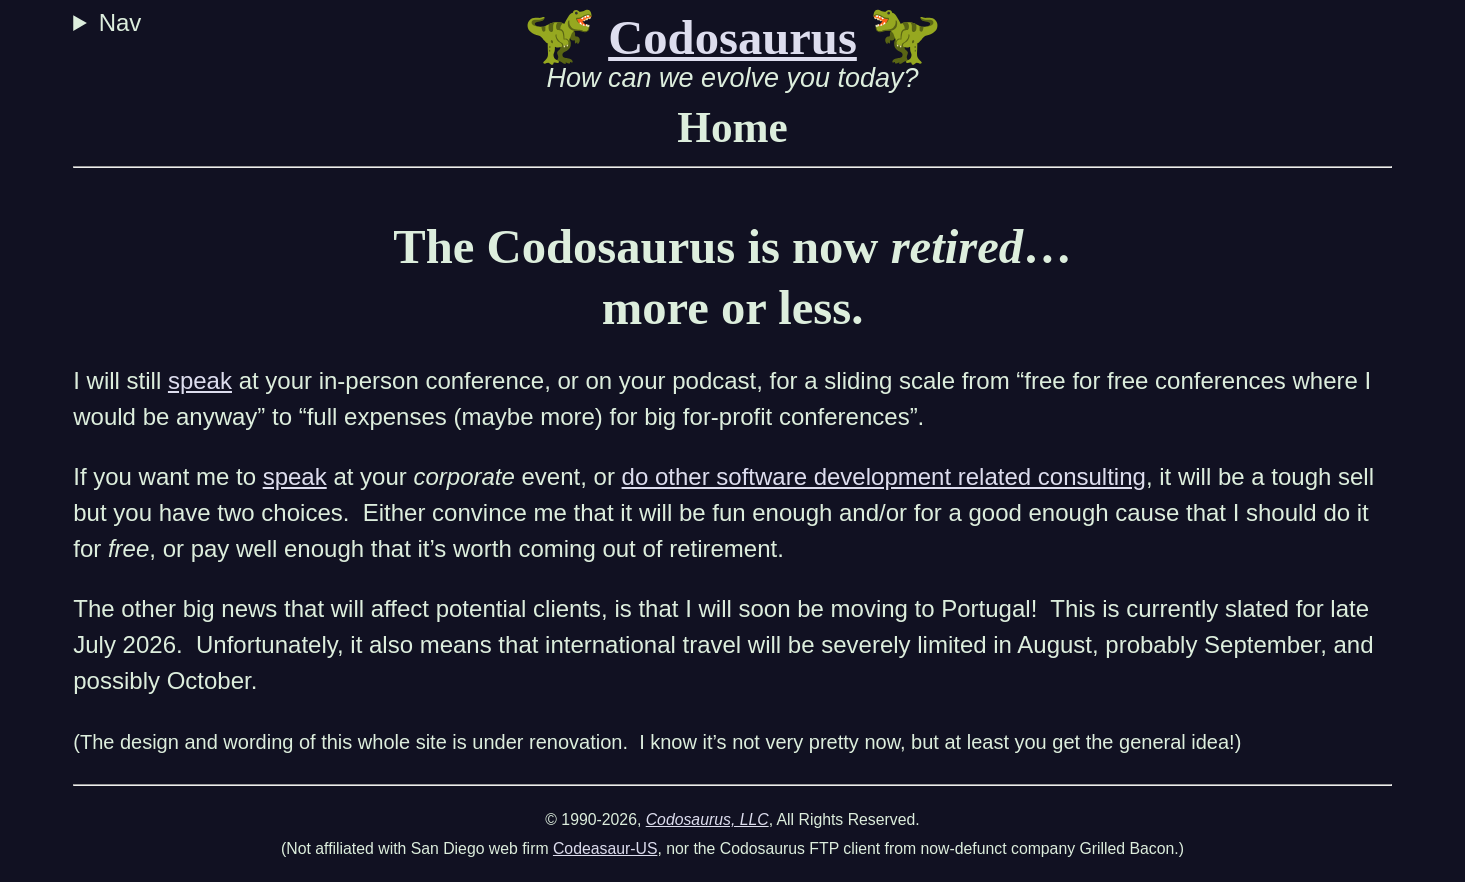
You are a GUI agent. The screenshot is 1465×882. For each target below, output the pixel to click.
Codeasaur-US (605, 848)
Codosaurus (732, 38)
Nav (123, 22)
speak (200, 380)
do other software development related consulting (884, 476)
